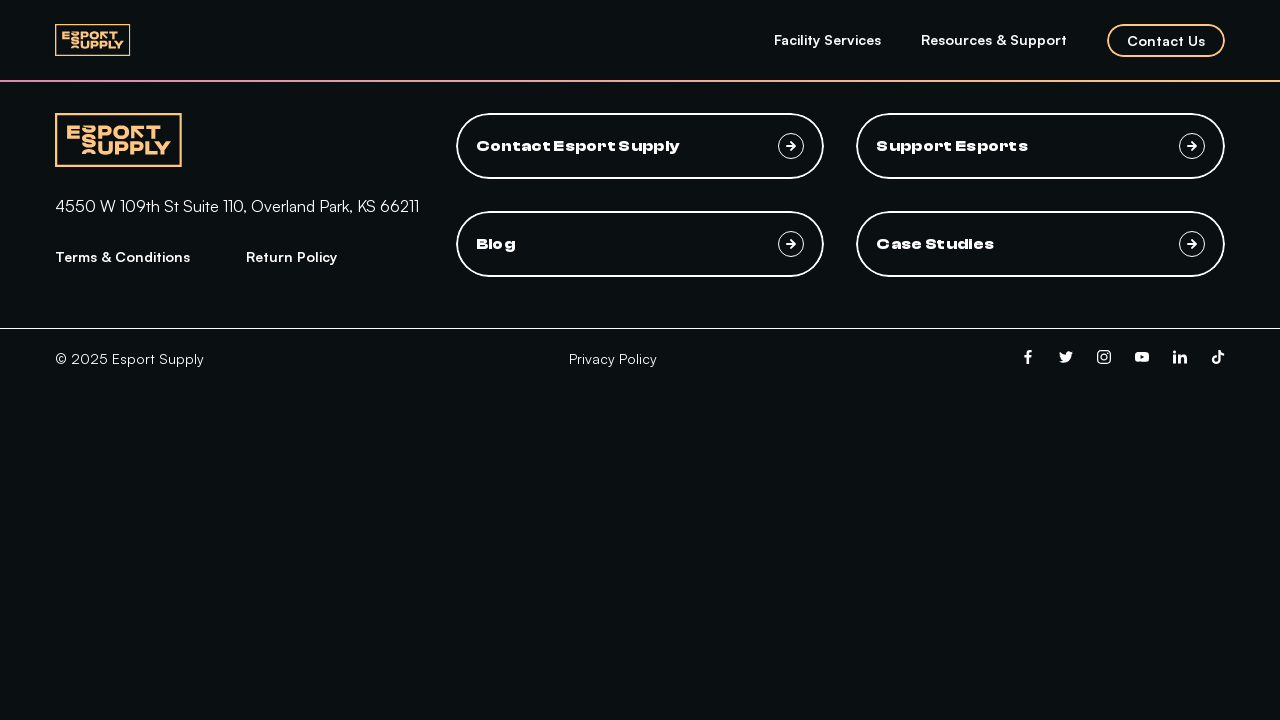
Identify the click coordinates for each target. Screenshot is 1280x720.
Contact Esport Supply (640, 146)
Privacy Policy (613, 358)
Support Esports (1040, 146)
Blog (640, 244)
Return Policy (291, 256)
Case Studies (1040, 244)
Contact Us (1166, 40)
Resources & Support (994, 39)
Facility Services (827, 39)
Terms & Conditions (122, 256)
